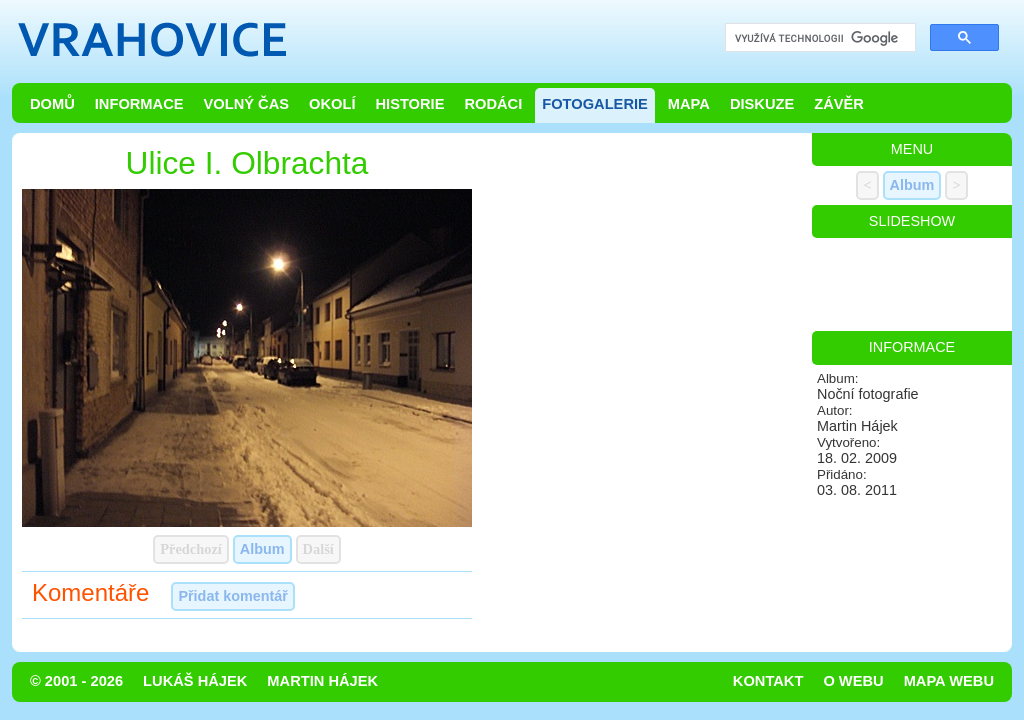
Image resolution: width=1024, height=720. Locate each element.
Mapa (689, 104)
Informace (139, 104)
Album (262, 549)
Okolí (332, 104)
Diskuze (762, 104)
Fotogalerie (595, 104)
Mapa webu (949, 681)
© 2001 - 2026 (76, 681)
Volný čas (247, 104)
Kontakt (768, 681)
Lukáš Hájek (195, 681)
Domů (52, 104)
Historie (409, 104)
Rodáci (493, 104)
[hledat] (818, 38)
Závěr (839, 104)
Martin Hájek (322, 681)
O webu (853, 681)
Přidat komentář (233, 596)
